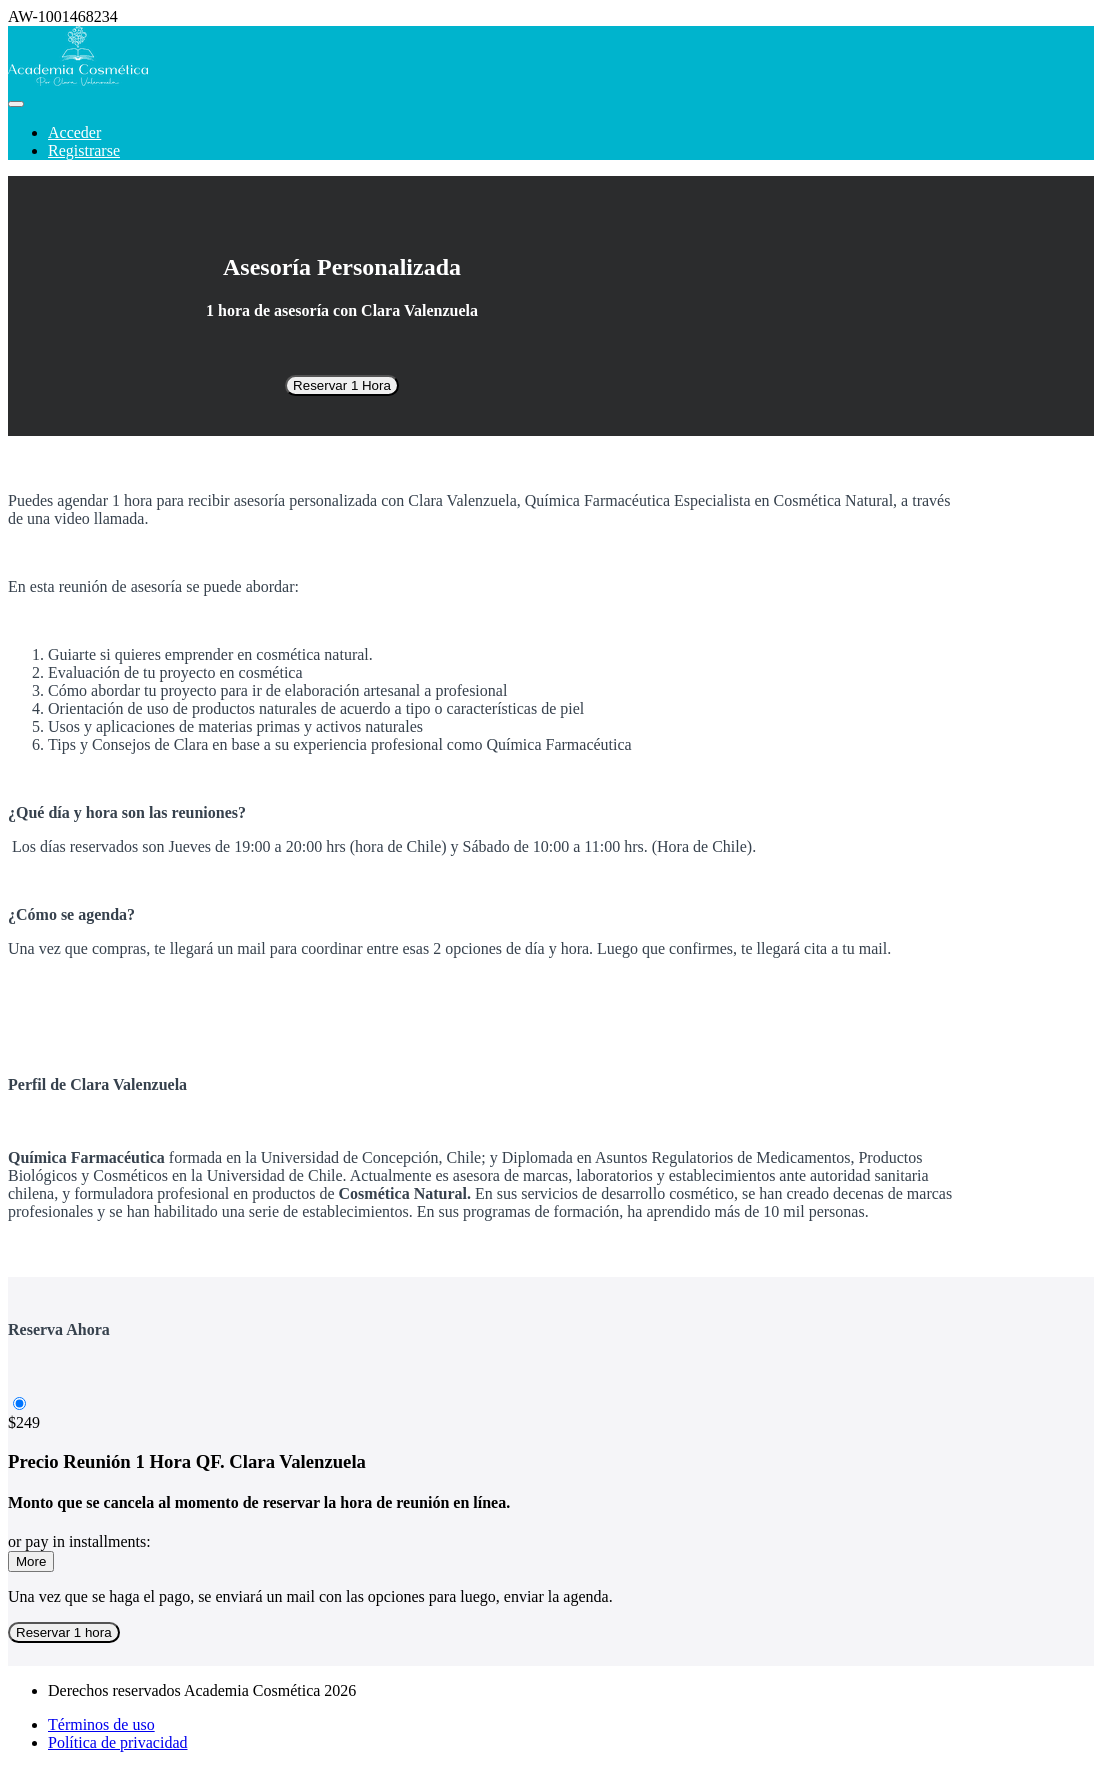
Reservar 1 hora (64, 1632)
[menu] (551, 142)
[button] (16, 104)
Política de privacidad (118, 1742)
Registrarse (84, 150)
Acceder (74, 132)
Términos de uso (101, 1724)
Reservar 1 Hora (342, 385)
